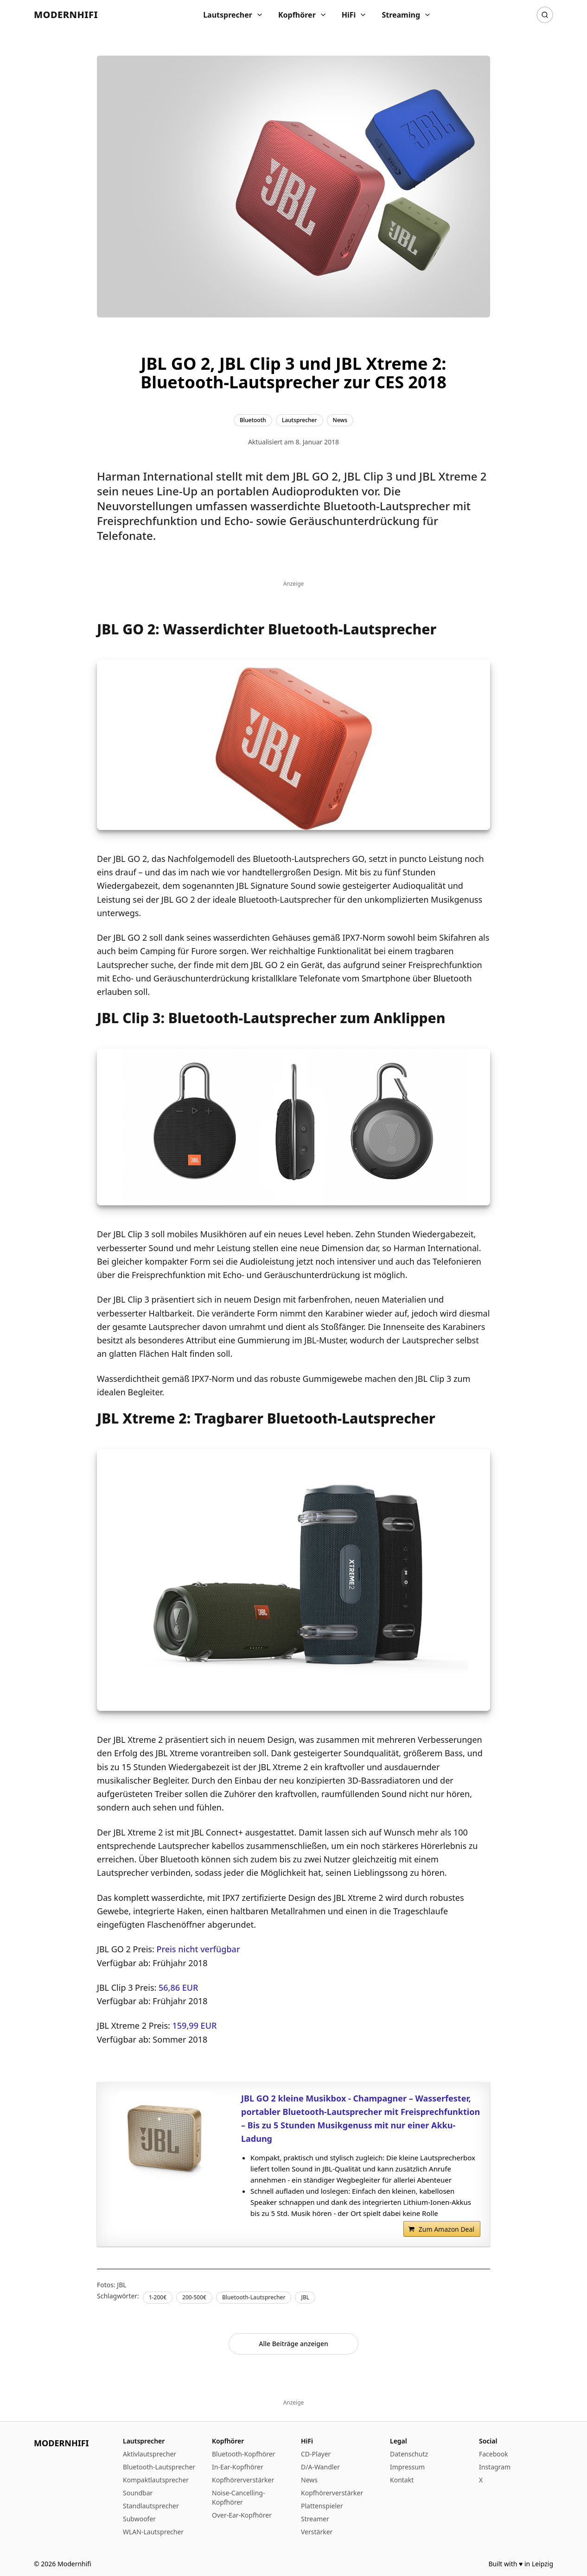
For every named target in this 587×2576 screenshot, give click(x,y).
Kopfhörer (302, 15)
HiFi (354, 15)
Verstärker (316, 2531)
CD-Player (316, 2453)
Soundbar (138, 2492)
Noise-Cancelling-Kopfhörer (238, 2497)
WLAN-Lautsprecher (153, 2531)
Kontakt (402, 2479)
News (309, 2479)
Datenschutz (409, 2453)
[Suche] (544, 14)
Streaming (406, 15)
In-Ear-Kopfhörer (237, 2466)
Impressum (407, 2466)
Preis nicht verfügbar (198, 1949)
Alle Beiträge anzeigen (293, 2343)
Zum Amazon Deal (446, 2229)
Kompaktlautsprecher (156, 2479)
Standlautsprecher (151, 2505)
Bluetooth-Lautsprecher (159, 2466)
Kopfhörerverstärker (243, 2479)
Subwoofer (139, 2518)
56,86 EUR (178, 1987)
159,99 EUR (194, 2025)
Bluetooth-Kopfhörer (243, 2453)
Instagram (494, 2466)
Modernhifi (66, 14)
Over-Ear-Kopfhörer (242, 2515)
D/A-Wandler (320, 2466)
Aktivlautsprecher (149, 2453)
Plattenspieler (322, 2505)
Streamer (315, 2518)
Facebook (493, 2453)
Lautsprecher (233, 15)
